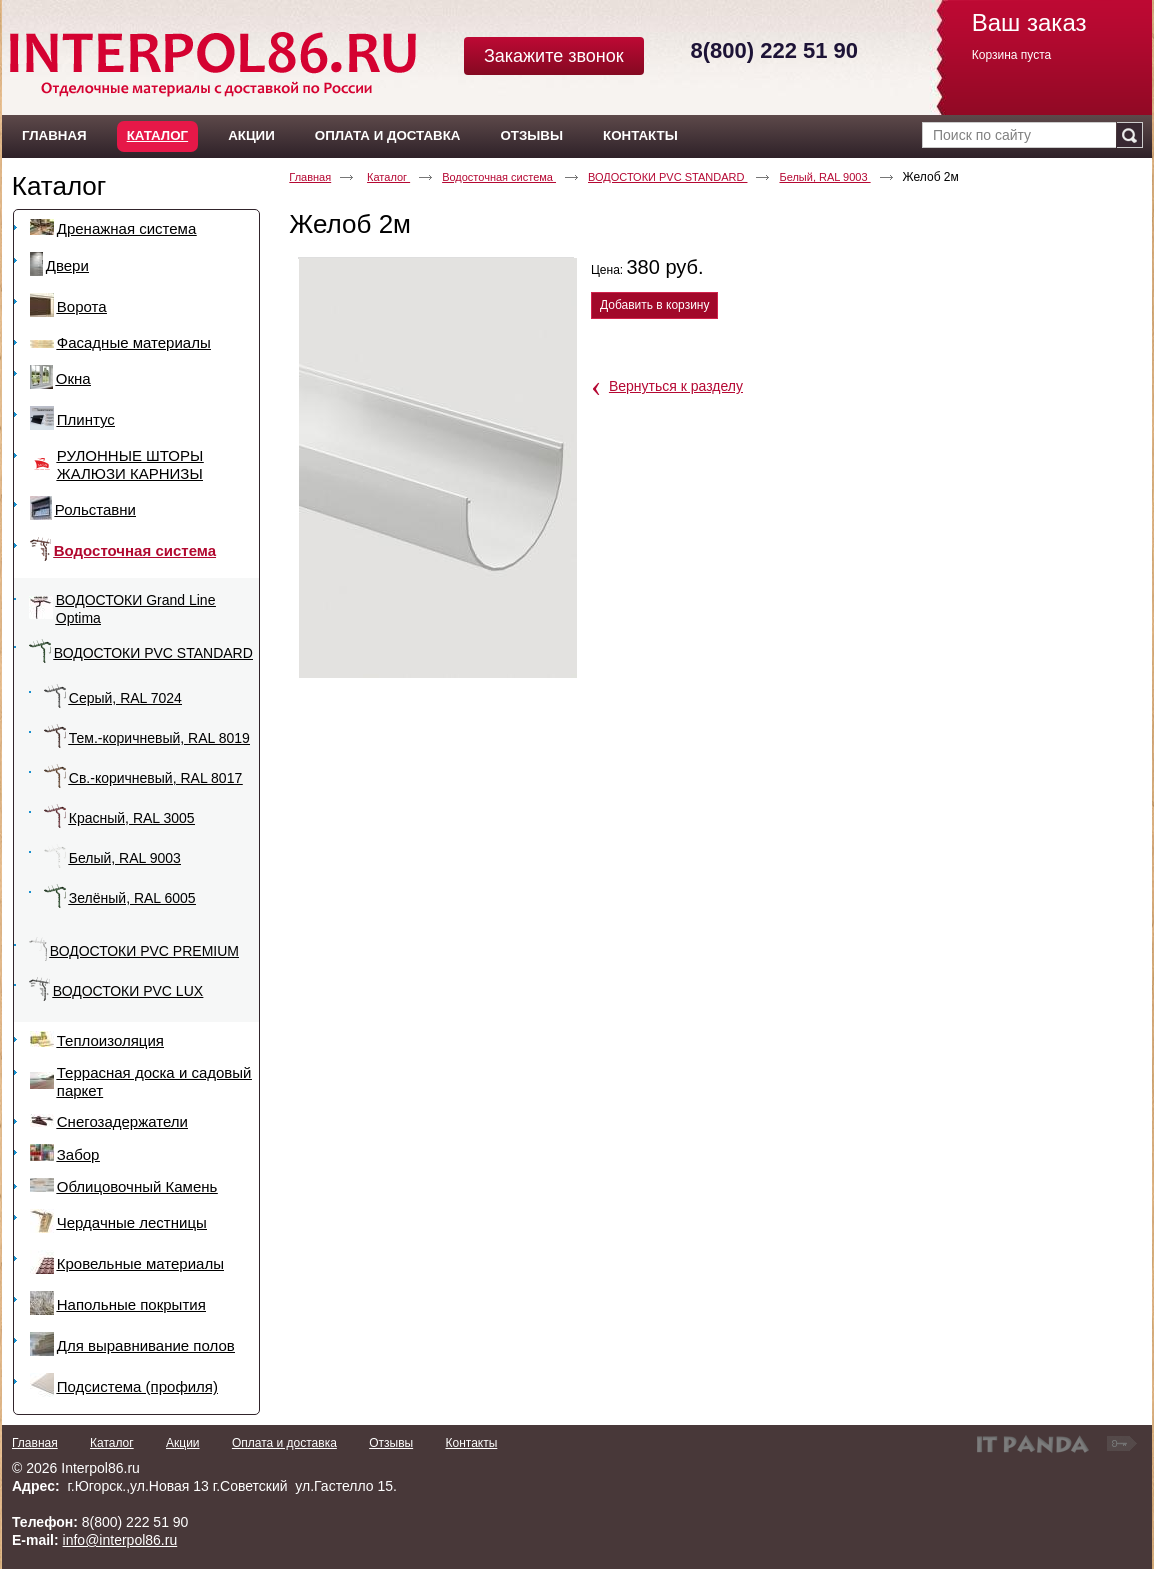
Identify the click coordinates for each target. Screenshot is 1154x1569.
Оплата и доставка (284, 1443)
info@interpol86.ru (120, 1540)
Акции (183, 1443)
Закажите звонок (554, 56)
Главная (310, 177)
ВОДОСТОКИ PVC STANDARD (667, 177)
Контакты (471, 1443)
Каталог (157, 135)
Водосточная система (499, 177)
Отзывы (391, 1443)
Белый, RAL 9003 (824, 177)
